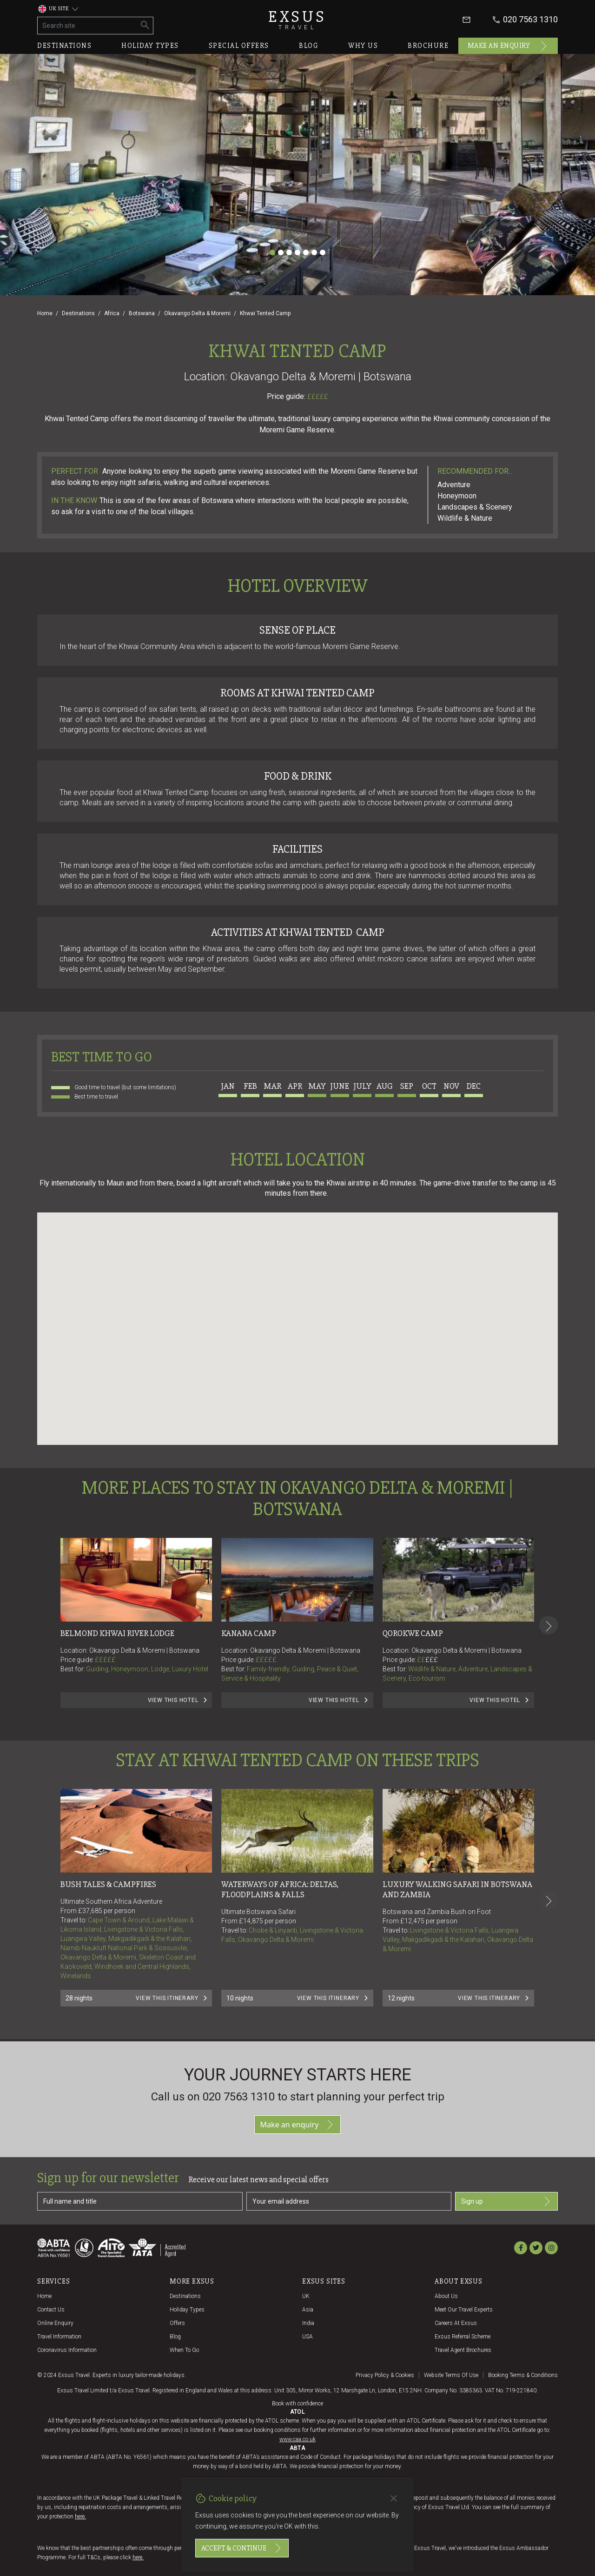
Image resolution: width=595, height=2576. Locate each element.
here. (80, 2516)
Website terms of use (451, 2375)
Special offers (239, 45)
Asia (307, 2309)
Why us (363, 45)
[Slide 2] (281, 252)
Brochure (428, 45)
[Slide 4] (297, 252)
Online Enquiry (55, 2323)
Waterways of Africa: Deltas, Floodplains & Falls (280, 1889)
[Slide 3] (289, 252)
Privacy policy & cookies (385, 2375)
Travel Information (59, 2336)
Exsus (297, 20)
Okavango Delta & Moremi (197, 313)
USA (307, 2336)
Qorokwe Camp (413, 1633)
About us (446, 2296)
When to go (184, 2350)
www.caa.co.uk (297, 2439)
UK (306, 2296)
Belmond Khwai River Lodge (117, 1633)
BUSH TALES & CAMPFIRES (108, 1884)
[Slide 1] (272, 252)
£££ (431, 1659)
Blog (308, 45)
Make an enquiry (508, 46)
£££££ (317, 396)
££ (427, 1659)
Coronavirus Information (67, 2350)
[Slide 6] (314, 252)
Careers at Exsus (456, 2323)
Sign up (506, 2201)
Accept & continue (242, 2548)
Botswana (142, 313)
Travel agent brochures (463, 2350)
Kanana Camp (248, 1633)
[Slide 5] (306, 252)
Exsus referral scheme (462, 2336)
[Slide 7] (322, 252)
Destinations (64, 45)
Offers (177, 2323)
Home (45, 313)
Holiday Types (187, 2309)
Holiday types (150, 45)
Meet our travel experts (464, 2309)
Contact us (51, 2309)
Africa (111, 313)
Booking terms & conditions (523, 2375)
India (308, 2323)
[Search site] (88, 25)
